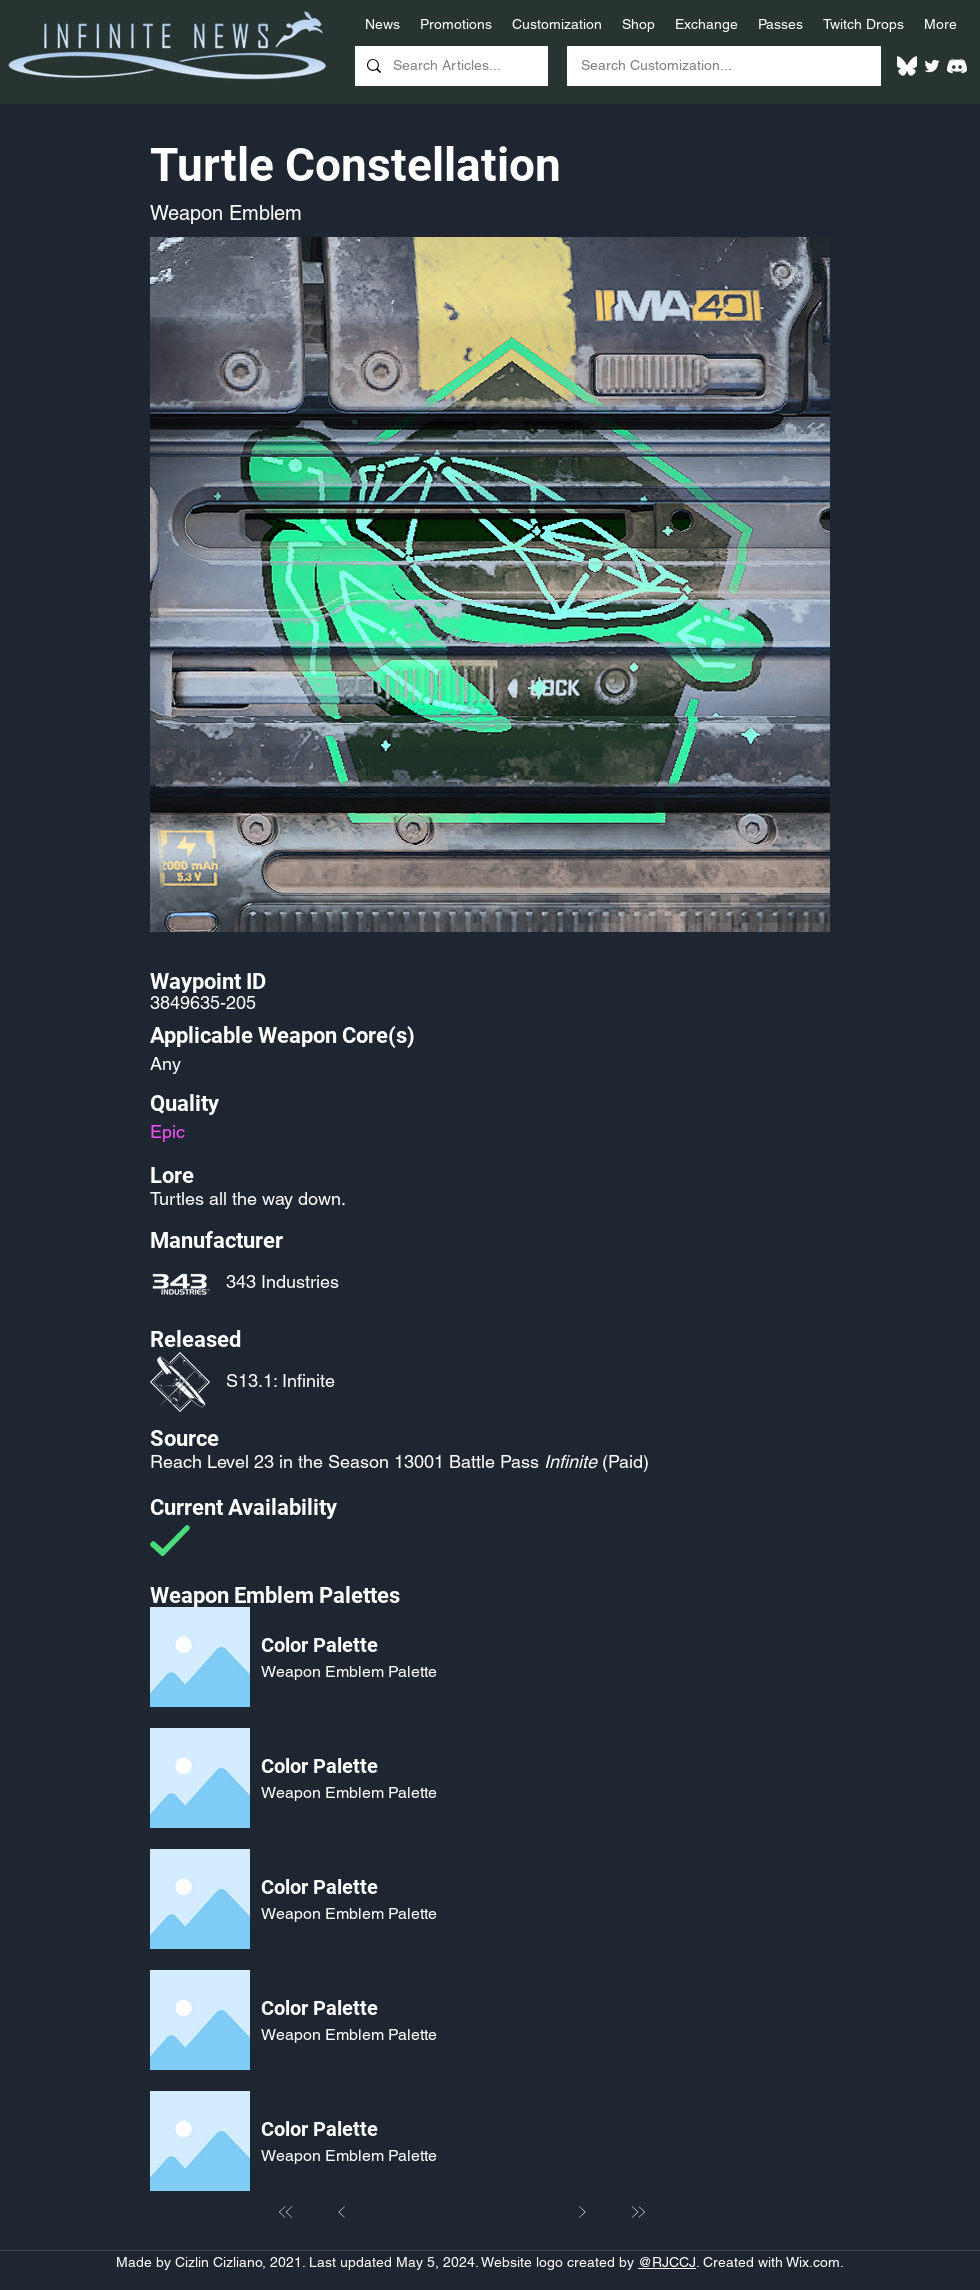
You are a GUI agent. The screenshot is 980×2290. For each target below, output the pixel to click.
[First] (286, 2212)
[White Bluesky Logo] (907, 66)
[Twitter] (932, 66)
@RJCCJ (667, 2262)
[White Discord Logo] (957, 66)
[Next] (582, 2212)
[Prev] (342, 2212)
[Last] (638, 2212)
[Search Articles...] (449, 66)
